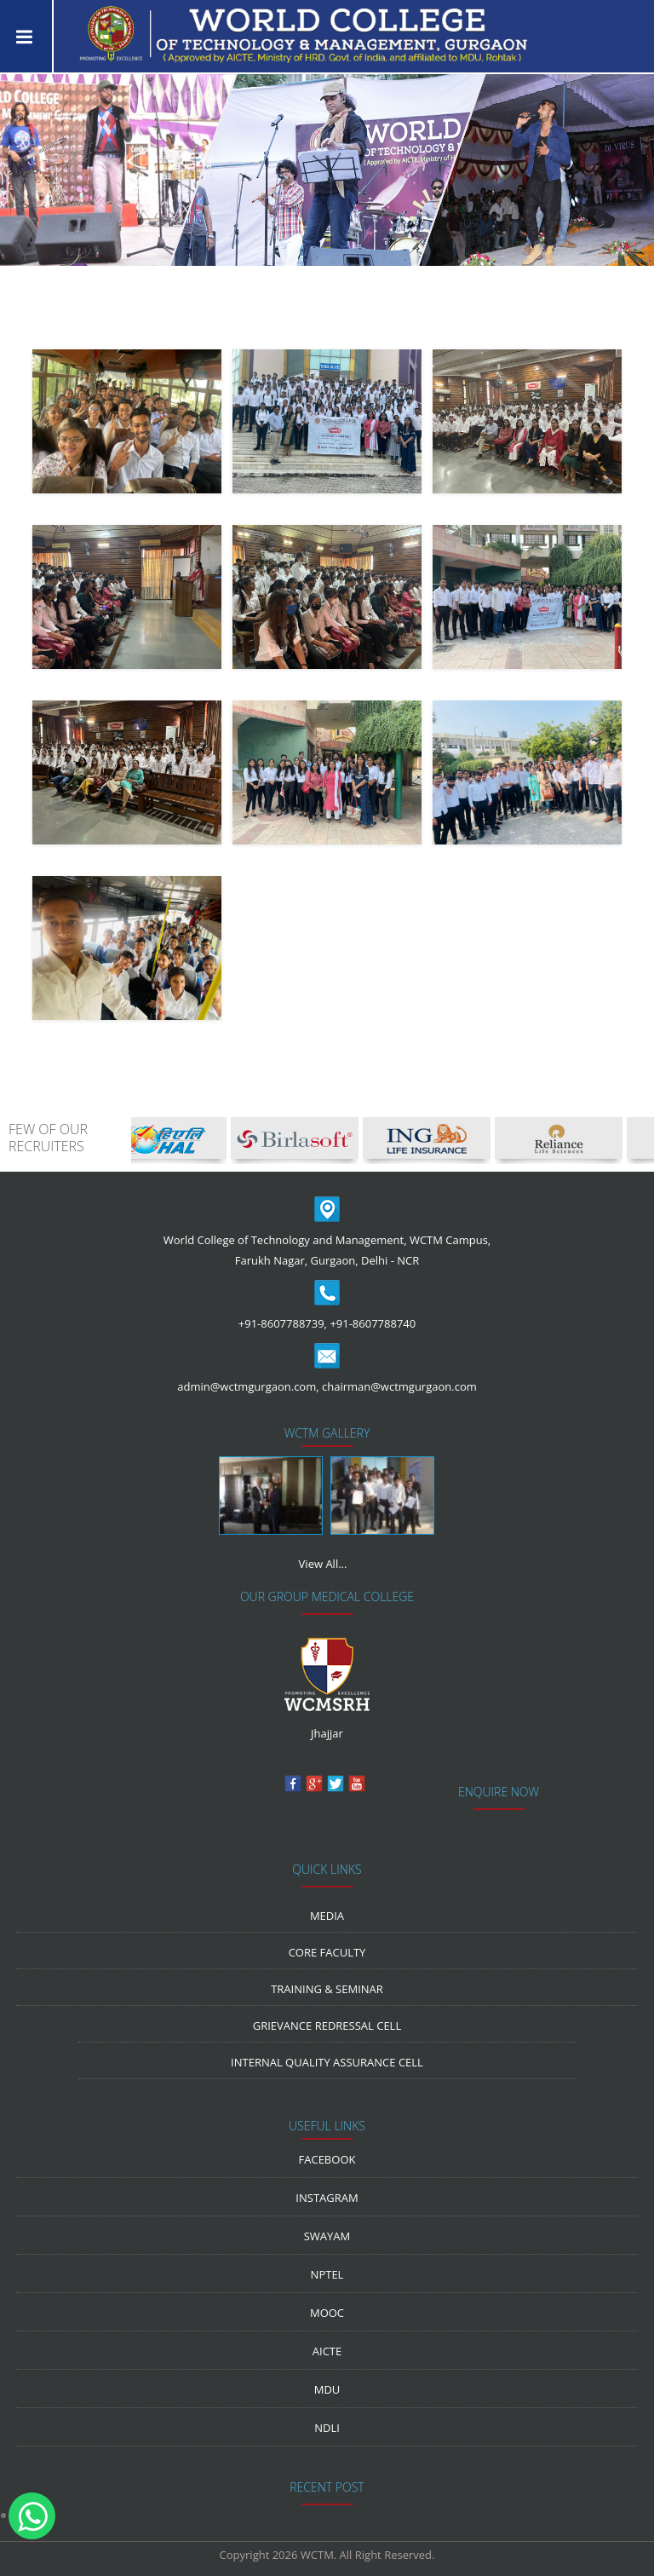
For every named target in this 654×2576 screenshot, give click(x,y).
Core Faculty (327, 1952)
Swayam (327, 2236)
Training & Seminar (327, 1989)
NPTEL (327, 2274)
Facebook (327, 2159)
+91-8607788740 (373, 1323)
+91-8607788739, (282, 1323)
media (327, 1915)
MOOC (327, 2312)
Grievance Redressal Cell (327, 2025)
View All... (323, 1563)
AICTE (327, 2351)
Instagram (326, 2197)
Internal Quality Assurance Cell (327, 2062)
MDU (327, 2389)
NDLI (327, 2427)
